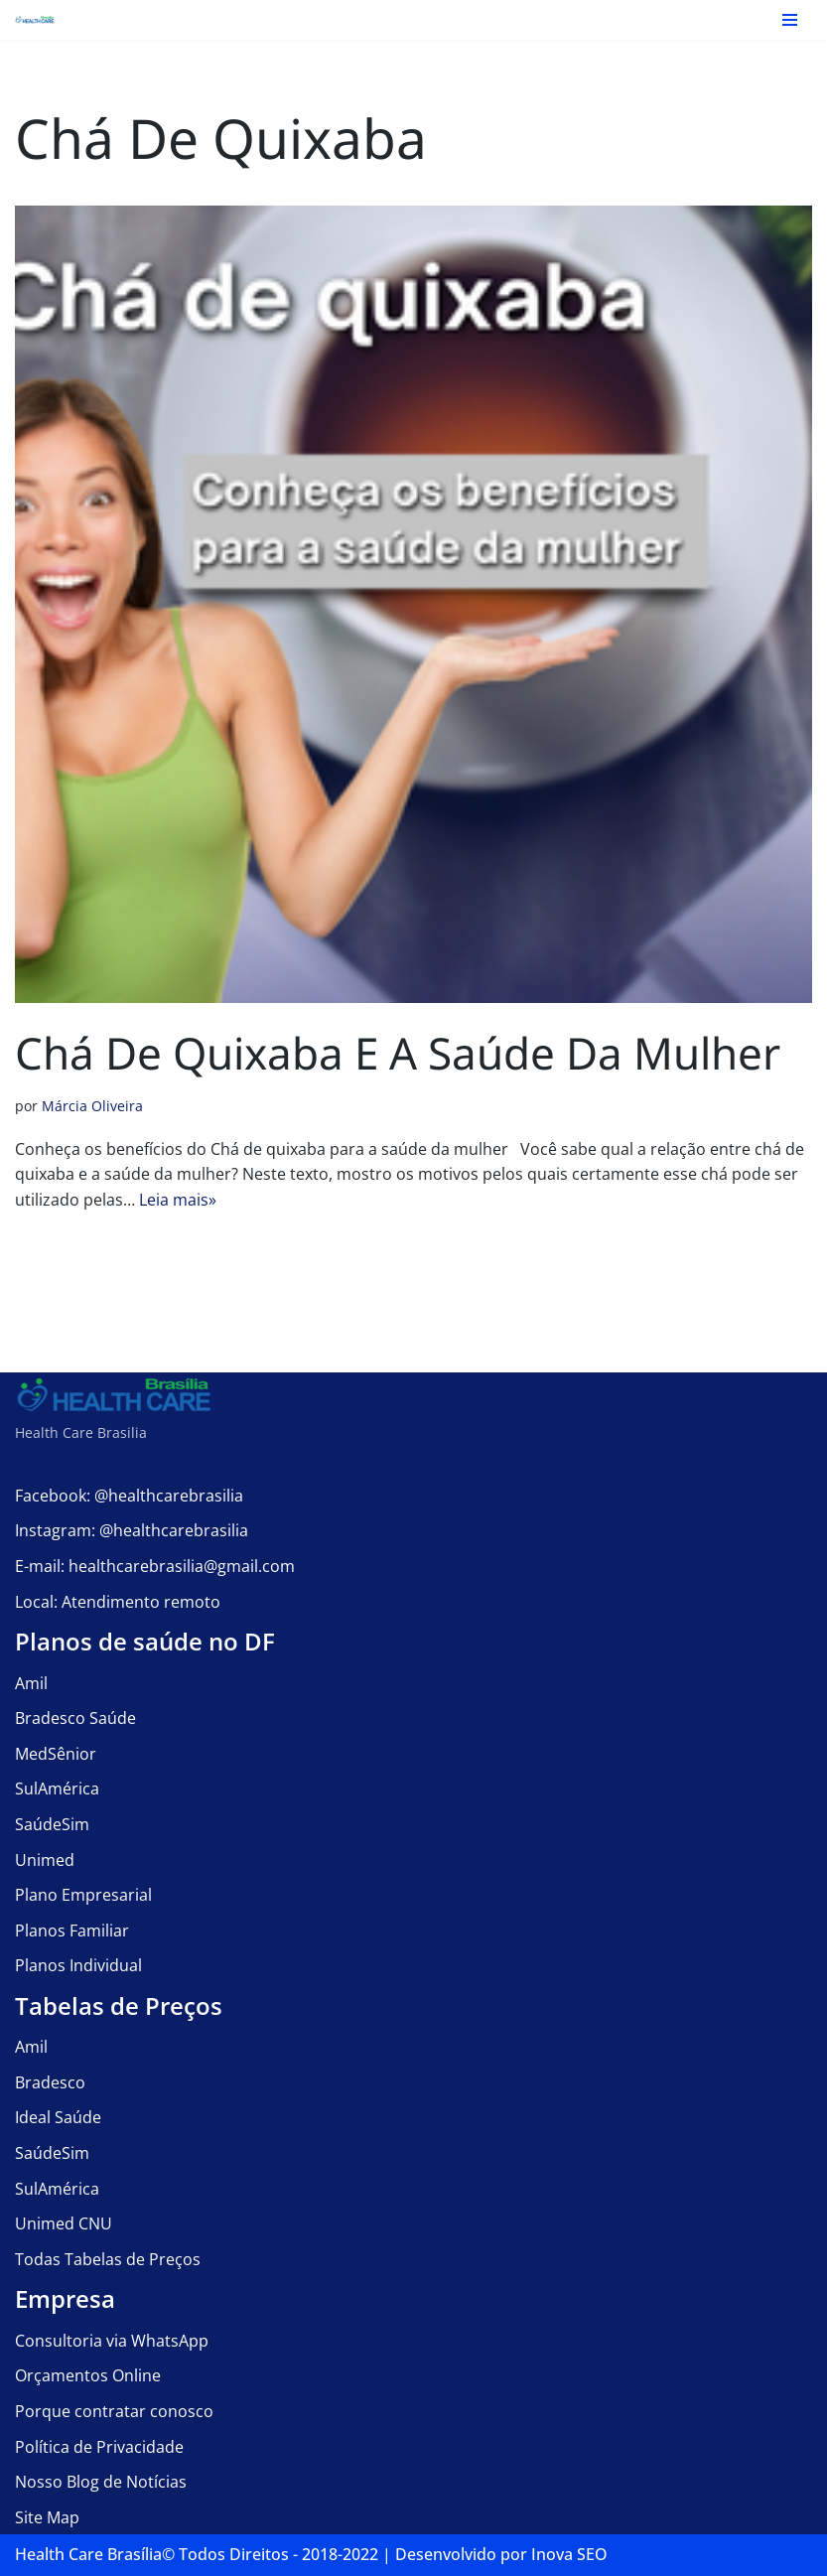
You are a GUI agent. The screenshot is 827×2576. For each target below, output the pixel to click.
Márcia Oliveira (92, 1105)
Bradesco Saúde (75, 1718)
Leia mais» (177, 1200)
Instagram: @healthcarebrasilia (131, 1530)
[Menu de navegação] (789, 20)
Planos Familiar (72, 1930)
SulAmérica (57, 1788)
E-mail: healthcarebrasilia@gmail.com (155, 1566)
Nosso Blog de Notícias (101, 2482)
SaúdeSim (52, 1824)
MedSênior (55, 1754)
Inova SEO (569, 2554)
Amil (31, 1683)
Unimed (44, 1860)
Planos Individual (78, 1965)
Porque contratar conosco (114, 2411)
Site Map (47, 2517)
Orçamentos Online (88, 2375)
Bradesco (50, 2082)
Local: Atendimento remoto (117, 1602)
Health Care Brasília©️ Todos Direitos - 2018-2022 (196, 2554)
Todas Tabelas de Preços (108, 2259)
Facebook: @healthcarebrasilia (129, 1495)
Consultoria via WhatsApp (111, 2341)
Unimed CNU (63, 2223)
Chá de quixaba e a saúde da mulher (397, 1052)
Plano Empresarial (83, 1895)
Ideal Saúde (58, 2117)
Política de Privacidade (99, 2447)
